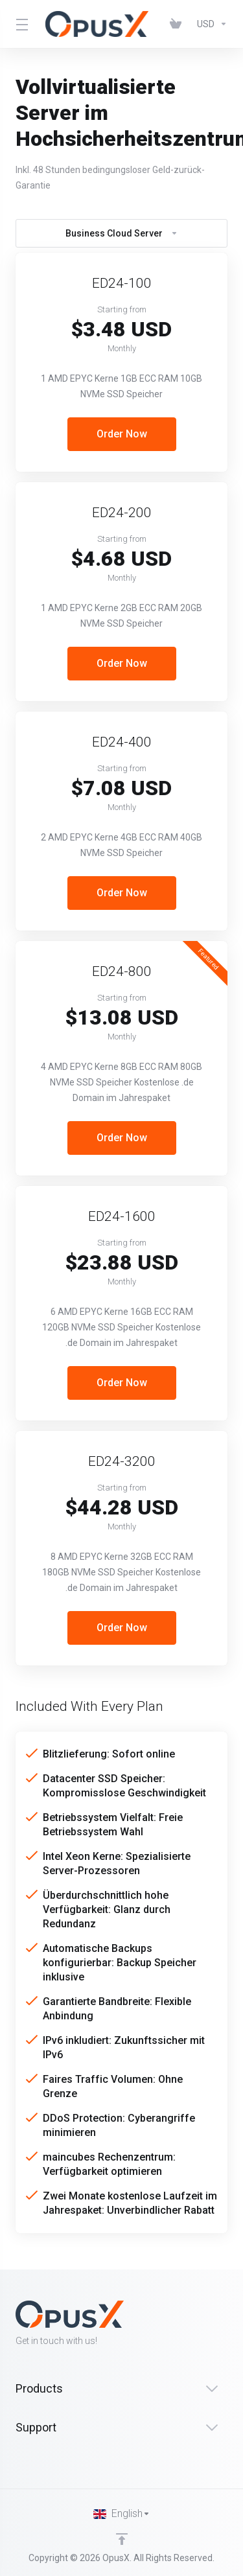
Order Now (122, 434)
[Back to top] (122, 2539)
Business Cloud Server (121, 233)
